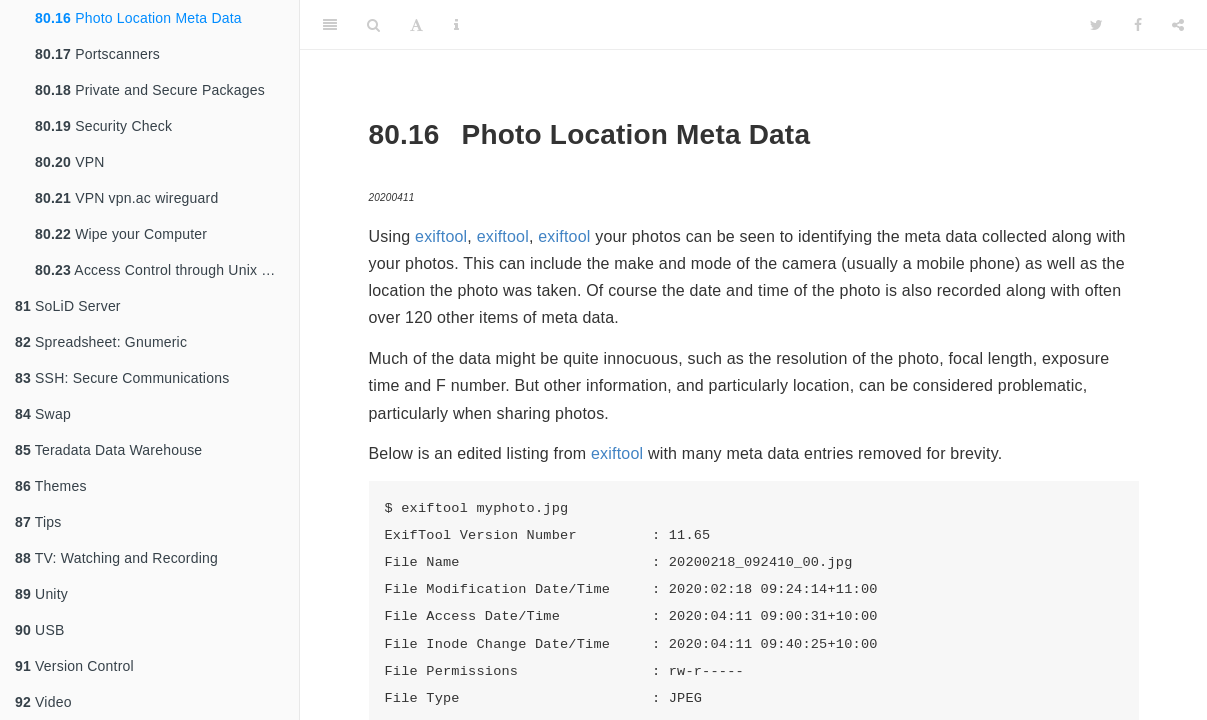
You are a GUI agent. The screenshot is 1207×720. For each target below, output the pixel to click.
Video (43, 702)
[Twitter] (1096, 25)
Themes (51, 486)
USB (39, 630)
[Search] (373, 25)
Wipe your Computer (121, 234)
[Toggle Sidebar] (330, 25)
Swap (43, 414)
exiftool (441, 236)
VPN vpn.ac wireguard (126, 198)
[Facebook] (1138, 25)
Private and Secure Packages (150, 90)
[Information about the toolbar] (456, 25)
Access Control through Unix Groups (167, 270)
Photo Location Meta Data (138, 18)
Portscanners (97, 54)
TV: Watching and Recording (116, 558)
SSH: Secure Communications (122, 378)
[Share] (1178, 25)
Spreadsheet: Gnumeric (101, 342)
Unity (41, 594)
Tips (38, 522)
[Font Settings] (416, 25)
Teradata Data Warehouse (108, 450)
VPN (70, 162)
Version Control (74, 666)
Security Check (103, 126)
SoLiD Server (68, 306)
